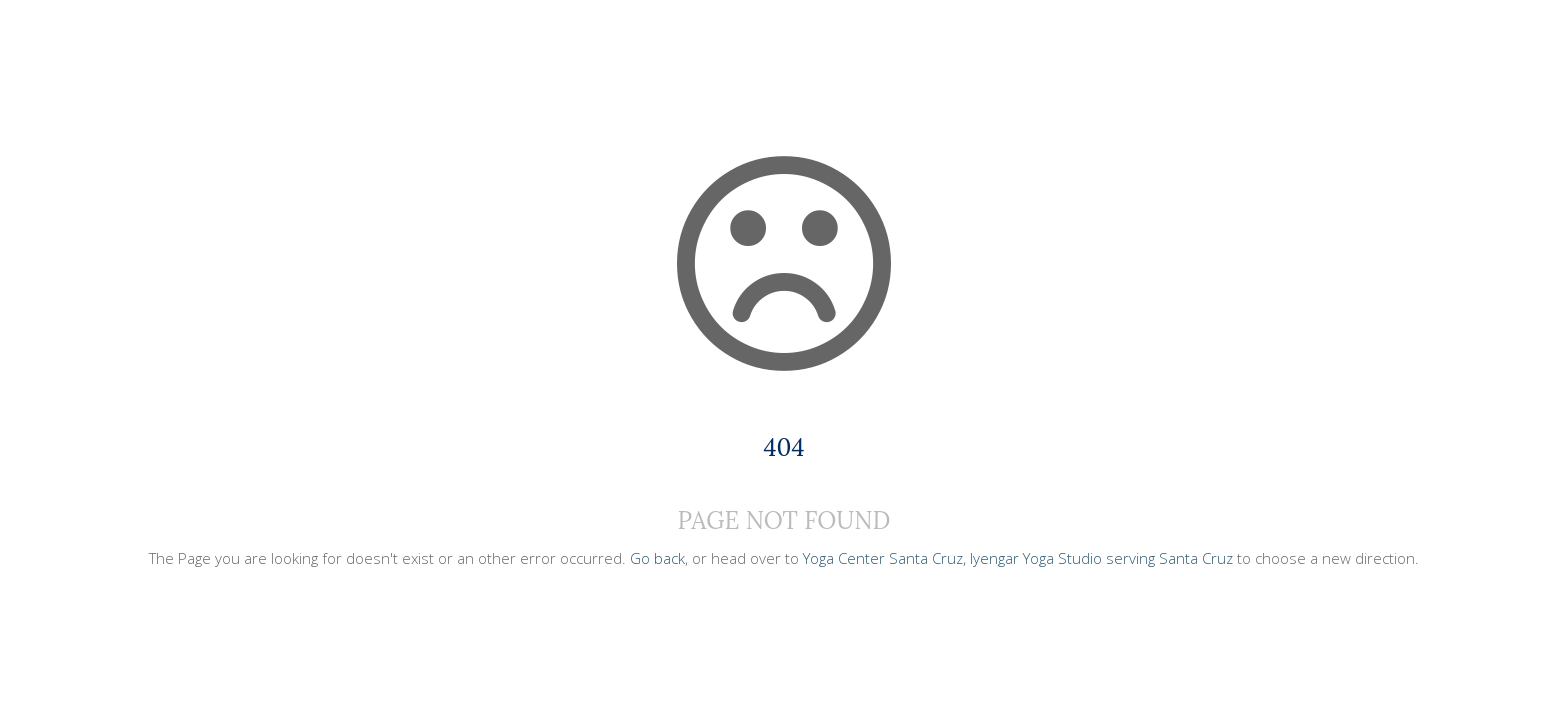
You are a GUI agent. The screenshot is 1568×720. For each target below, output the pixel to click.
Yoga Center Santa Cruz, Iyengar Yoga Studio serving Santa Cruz (1018, 558)
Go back (657, 558)
